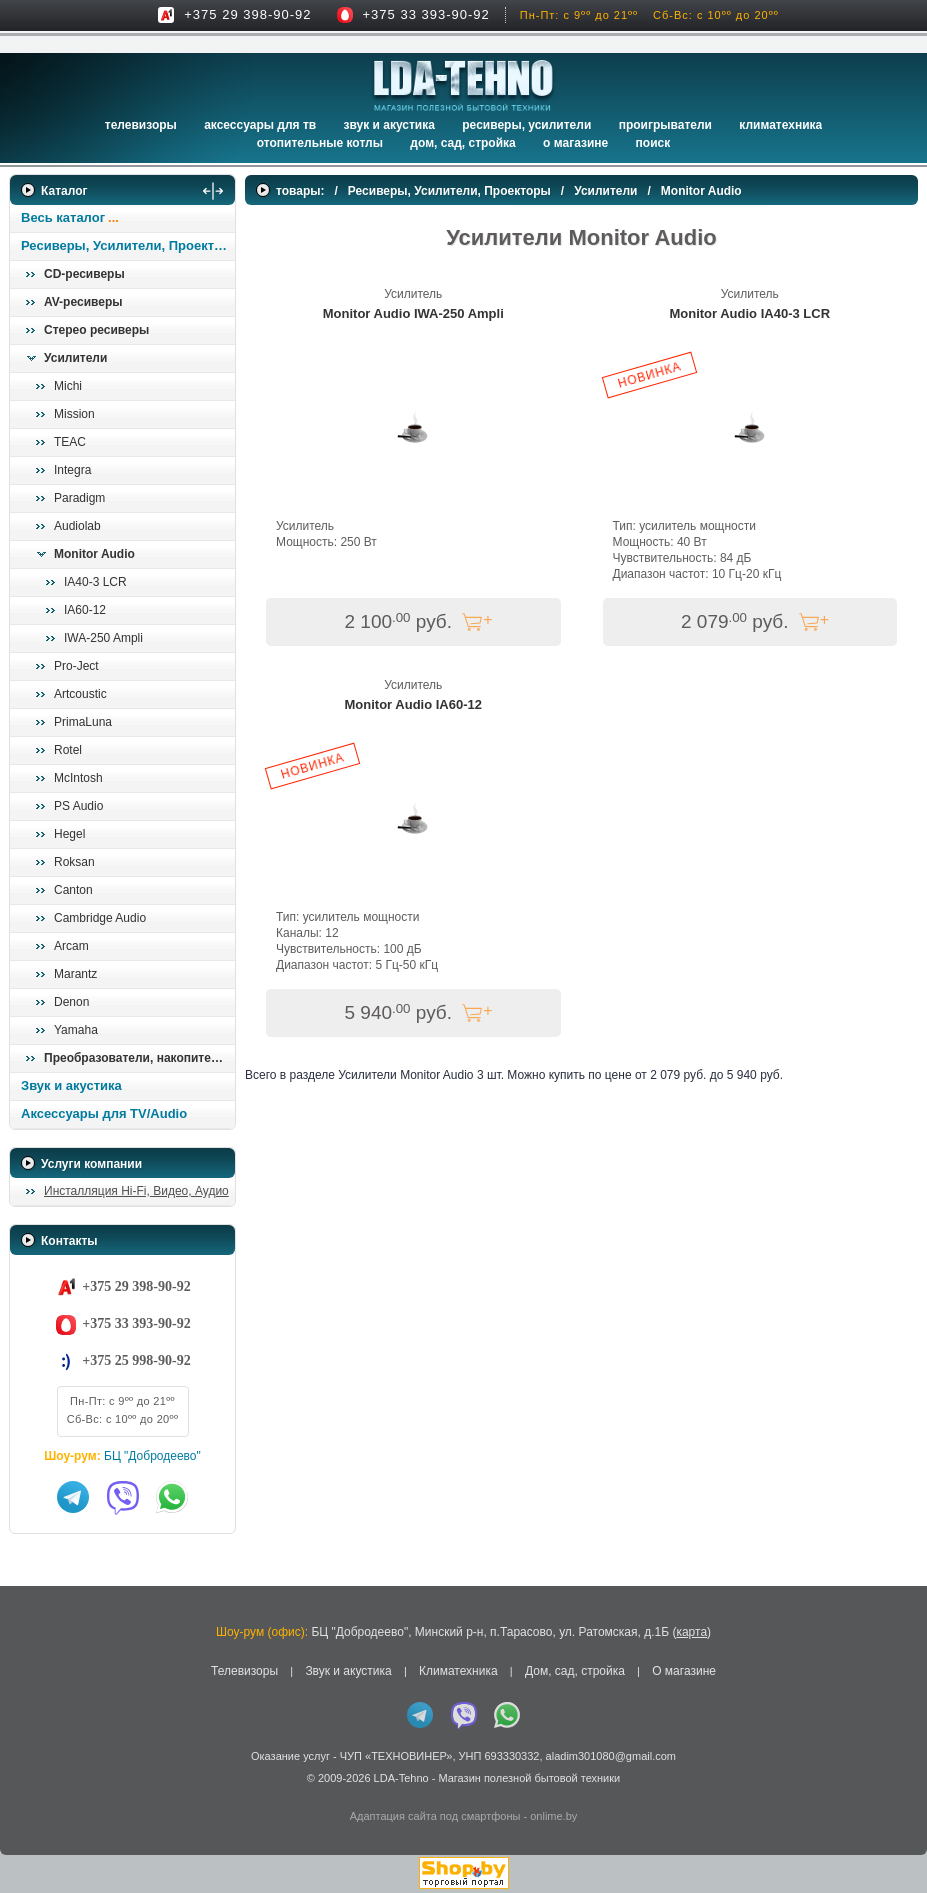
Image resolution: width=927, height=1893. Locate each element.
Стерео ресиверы (96, 330)
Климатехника (780, 125)
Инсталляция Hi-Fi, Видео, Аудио (136, 1191)
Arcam (71, 946)
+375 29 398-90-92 (247, 14)
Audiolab (77, 526)
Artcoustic (80, 694)
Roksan (74, 862)
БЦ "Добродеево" (152, 1456)
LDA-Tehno (401, 1778)
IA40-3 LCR (95, 582)
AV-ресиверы (83, 302)
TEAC (70, 442)
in (27, 1793)
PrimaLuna (83, 722)
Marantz (75, 974)
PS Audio (78, 806)
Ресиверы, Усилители (526, 125)
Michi (68, 386)
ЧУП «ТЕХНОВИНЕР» (396, 1756)
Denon (71, 1002)
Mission (74, 414)
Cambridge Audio (100, 918)
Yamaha (76, 1030)
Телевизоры (141, 125)
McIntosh (78, 778)
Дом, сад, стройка (462, 143)
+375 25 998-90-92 (136, 1360)
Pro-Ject (76, 666)
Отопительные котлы (320, 143)
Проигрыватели (665, 125)
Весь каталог (63, 217)
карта (691, 1632)
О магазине (684, 1671)
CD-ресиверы (84, 274)
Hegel (69, 834)
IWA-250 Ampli (103, 638)
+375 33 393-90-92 (426, 14)
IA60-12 (85, 610)
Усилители (75, 358)
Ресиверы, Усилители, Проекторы (127, 245)
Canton (73, 890)
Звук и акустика (389, 125)
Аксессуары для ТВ (260, 125)
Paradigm (79, 498)
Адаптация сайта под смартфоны (435, 1816)
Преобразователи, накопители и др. (139, 1058)
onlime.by (553, 1816)
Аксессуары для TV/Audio (104, 1113)
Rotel (68, 750)
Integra (72, 470)
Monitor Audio (94, 554)
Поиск (653, 143)
